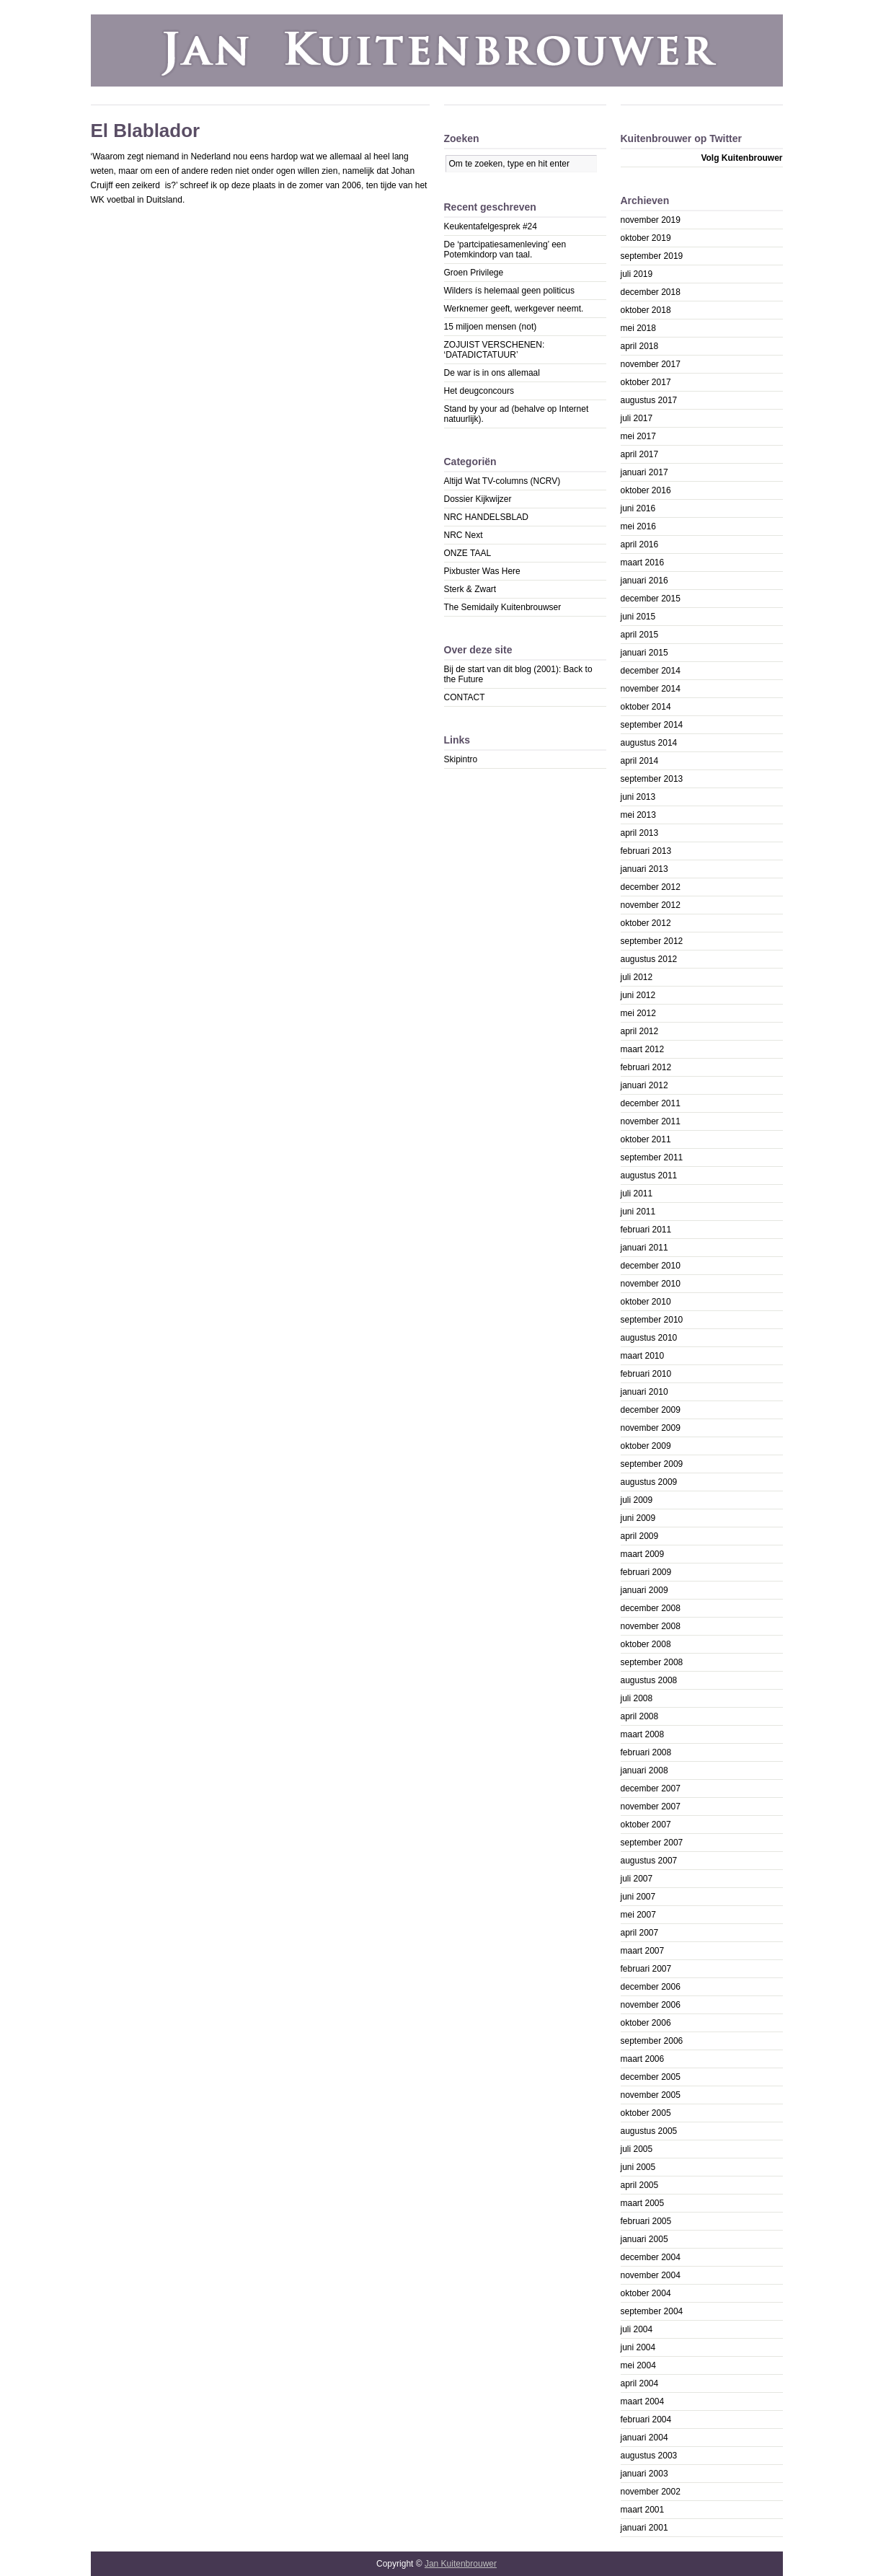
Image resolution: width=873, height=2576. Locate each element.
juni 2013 (638, 797)
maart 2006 (643, 2059)
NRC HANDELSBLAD (486, 517)
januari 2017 (644, 472)
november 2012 (651, 905)
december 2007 (651, 1788)
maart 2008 (643, 1734)
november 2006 (651, 2005)
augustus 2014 (649, 743)
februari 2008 (646, 1752)
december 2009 (651, 1410)
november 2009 (651, 1428)
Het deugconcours (479, 391)
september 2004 (652, 2311)
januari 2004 (644, 2437)
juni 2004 (638, 2347)
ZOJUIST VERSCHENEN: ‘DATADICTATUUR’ (494, 350)
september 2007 (652, 1843)
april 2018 (640, 346)
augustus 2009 (649, 1482)
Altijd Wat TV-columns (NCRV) (502, 481)
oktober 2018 (646, 310)
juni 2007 (638, 1897)
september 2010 (652, 1320)
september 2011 (652, 1157)
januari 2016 (644, 580)
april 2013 (640, 833)
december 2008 (651, 1608)
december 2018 (651, 292)
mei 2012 (638, 1013)
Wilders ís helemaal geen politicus (509, 291)
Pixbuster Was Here (482, 571)
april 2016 (640, 544)
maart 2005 (643, 2203)
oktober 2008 (646, 1644)
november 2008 (651, 1626)
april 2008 (640, 1716)
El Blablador (145, 130)
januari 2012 (644, 1085)
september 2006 (652, 2041)
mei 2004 (638, 2365)
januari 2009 (644, 1590)
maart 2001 (643, 2510)
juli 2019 (637, 274)
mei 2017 (638, 436)
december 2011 (651, 1103)
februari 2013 (646, 851)
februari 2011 (646, 1230)
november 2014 (651, 689)
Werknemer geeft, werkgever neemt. (514, 309)
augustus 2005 (649, 2131)
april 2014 (640, 761)
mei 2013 (638, 815)
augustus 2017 (649, 400)
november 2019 (651, 220)
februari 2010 (646, 1374)
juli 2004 (637, 2329)
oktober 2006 (646, 2023)
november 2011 (651, 1121)
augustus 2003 (649, 2456)
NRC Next (463, 535)
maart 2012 (643, 1049)
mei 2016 (638, 526)
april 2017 (640, 454)
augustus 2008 (649, 1680)
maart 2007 (643, 1951)
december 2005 (651, 2077)
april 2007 (640, 1933)
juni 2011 (638, 1212)
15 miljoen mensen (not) (490, 327)
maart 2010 (643, 1356)
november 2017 (651, 364)
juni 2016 (638, 508)
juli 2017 (637, 418)
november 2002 (651, 2492)
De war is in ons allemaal (492, 373)
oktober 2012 (646, 923)
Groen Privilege (474, 273)
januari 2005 (644, 2239)
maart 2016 (643, 562)
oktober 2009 (646, 1446)
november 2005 (651, 2095)
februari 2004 (646, 2419)
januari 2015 (644, 653)
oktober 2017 (646, 382)
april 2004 (640, 2383)
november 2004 (651, 2275)
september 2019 (652, 256)
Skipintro (461, 759)
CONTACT (464, 697)
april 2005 (640, 2185)
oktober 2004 (646, 2293)
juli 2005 (637, 2149)
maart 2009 (643, 1554)
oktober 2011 (646, 1139)
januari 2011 (644, 1248)
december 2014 (651, 671)
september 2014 (652, 725)
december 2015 (651, 599)
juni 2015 (638, 617)
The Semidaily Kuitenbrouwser (503, 607)
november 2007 (651, 1806)
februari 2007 (646, 1969)
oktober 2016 (646, 490)
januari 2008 (644, 1770)
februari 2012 (646, 1067)
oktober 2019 (646, 238)
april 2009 (640, 1536)
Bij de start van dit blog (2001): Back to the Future (518, 674)
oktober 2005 (646, 2113)
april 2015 (640, 635)
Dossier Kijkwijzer (478, 499)
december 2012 (651, 887)
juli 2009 (637, 1500)
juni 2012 (638, 995)
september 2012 (652, 941)
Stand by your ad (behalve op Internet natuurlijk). (516, 414)
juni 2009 (638, 1518)
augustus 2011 (649, 1175)
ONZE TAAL (468, 553)
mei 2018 (638, 328)
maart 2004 (643, 2401)
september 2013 (652, 779)
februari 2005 (646, 2221)
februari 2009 (646, 1572)
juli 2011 (637, 1193)
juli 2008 (637, 1698)
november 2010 (651, 1284)
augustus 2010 (649, 1338)
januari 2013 (644, 869)
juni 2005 (638, 2167)
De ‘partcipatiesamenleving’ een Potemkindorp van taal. (505, 249)
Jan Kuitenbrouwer (461, 2564)
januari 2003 (644, 2474)
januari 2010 (644, 1392)
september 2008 (652, 1662)
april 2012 (640, 1031)
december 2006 (651, 1987)
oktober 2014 (646, 707)
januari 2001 (644, 2528)
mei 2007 (638, 1915)
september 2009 (652, 1464)
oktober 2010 (646, 1302)
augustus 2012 (649, 959)
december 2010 (651, 1266)
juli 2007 (637, 1879)
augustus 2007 (649, 1861)
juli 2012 (637, 977)
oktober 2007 (646, 1824)
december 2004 (651, 2257)
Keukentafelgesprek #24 (490, 226)
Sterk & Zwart (470, 589)
